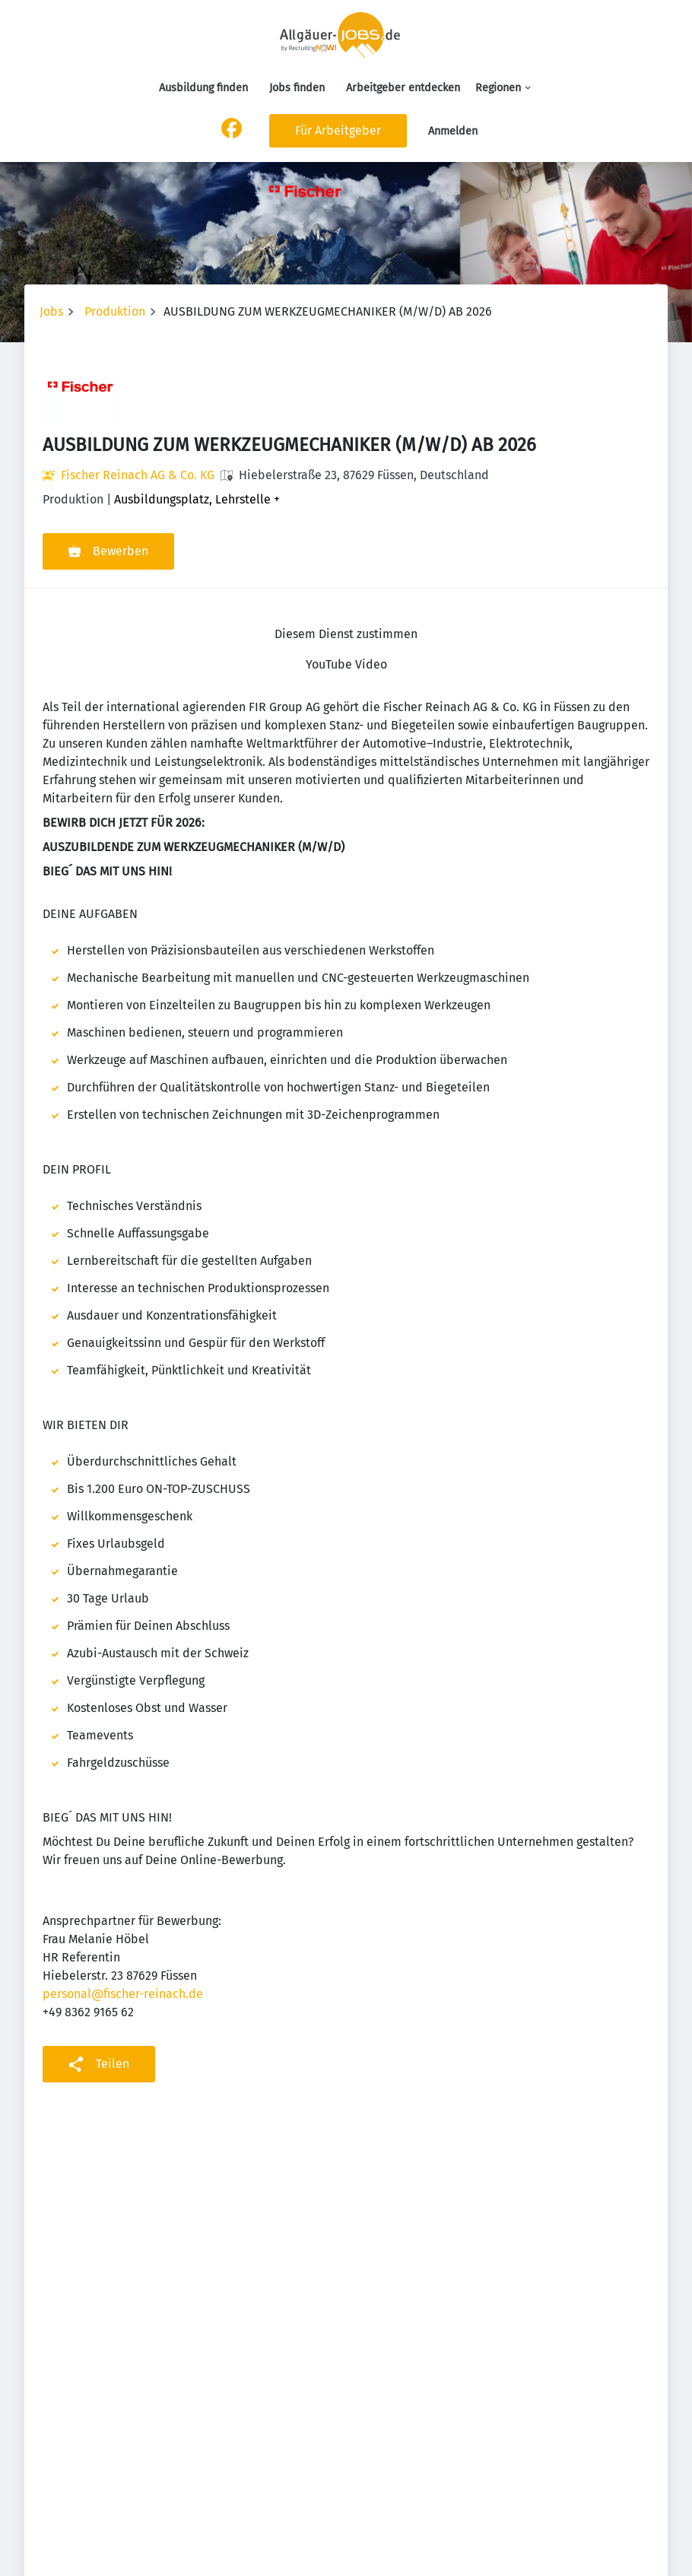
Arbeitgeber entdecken (403, 87)
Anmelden (453, 131)
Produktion (114, 311)
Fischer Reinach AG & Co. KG (137, 475)
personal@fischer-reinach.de (123, 1994)
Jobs (51, 311)
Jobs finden (297, 87)
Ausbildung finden (203, 87)
